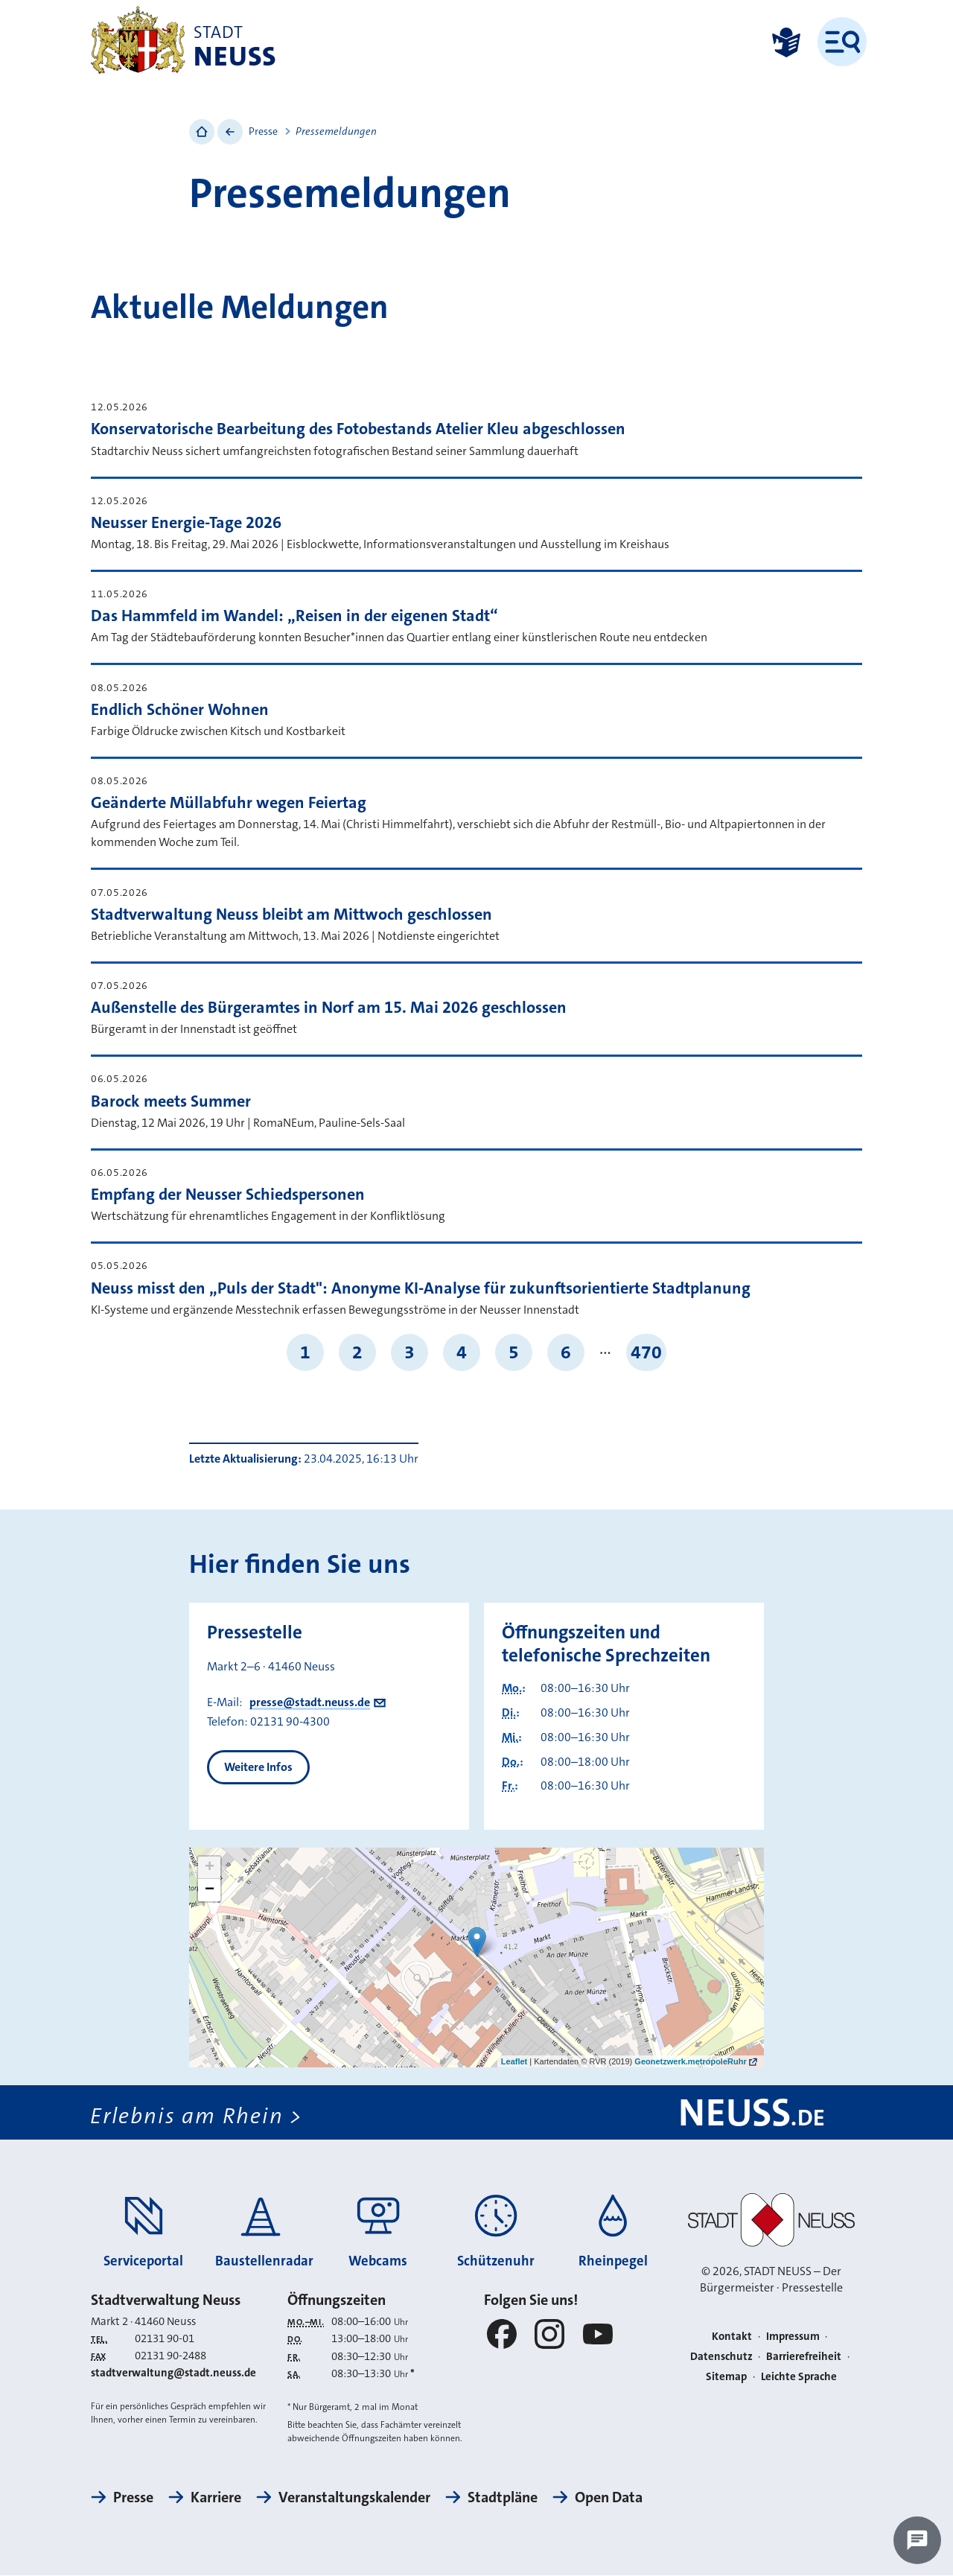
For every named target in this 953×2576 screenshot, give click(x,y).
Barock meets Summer (171, 1101)
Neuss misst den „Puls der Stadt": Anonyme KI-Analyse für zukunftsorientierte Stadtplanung (420, 1288)
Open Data (609, 2497)
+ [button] (209, 1868)
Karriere (216, 2497)
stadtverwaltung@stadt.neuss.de (173, 2373)
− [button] (209, 1890)
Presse (263, 131)
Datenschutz (721, 2356)
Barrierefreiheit (803, 2356)
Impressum (793, 2336)
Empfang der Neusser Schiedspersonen (228, 1194)
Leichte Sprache (799, 2376)
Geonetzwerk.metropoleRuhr (690, 2061)
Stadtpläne (503, 2497)
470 (646, 1352)
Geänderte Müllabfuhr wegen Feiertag (228, 802)
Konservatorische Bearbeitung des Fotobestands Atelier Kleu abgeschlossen (358, 428)
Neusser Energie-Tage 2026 (186, 522)
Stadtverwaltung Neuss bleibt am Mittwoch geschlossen (291, 914)
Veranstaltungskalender (354, 2497)
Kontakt (732, 2336)
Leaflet (514, 2061)
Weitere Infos (258, 1767)
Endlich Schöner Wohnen (180, 709)
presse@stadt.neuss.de (309, 1702)
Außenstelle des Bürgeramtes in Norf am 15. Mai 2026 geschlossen (329, 1007)
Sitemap (726, 2376)
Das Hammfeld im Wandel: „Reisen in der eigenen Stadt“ (294, 615)
